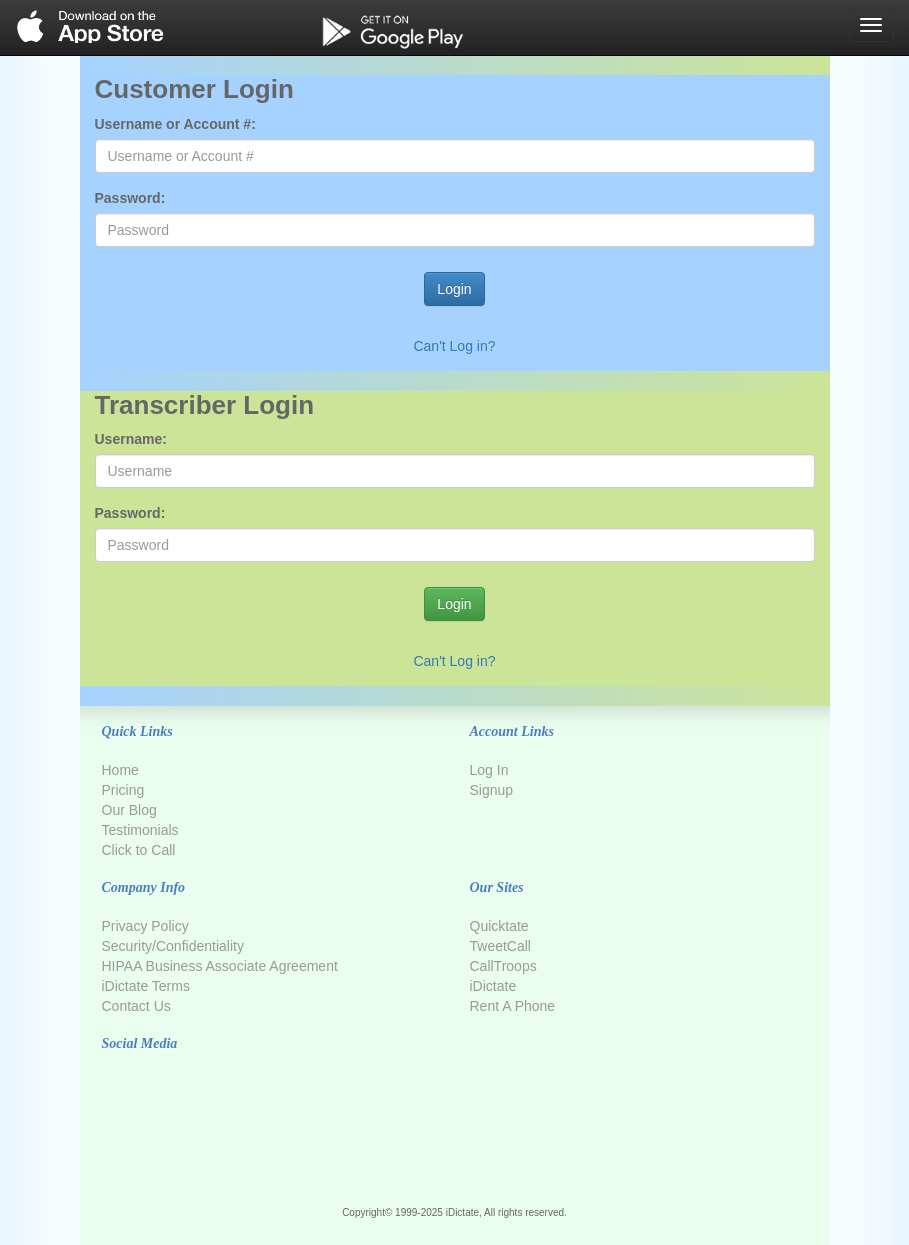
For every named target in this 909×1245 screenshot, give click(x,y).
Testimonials (140, 830)
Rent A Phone (513, 1006)
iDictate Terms (146, 986)
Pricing (123, 790)
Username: (131, 439)
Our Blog (129, 810)
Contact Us (136, 1006)
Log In (489, 770)
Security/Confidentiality (173, 946)
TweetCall (500, 946)
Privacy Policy (145, 926)
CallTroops (503, 966)
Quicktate (499, 926)
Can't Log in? (454, 346)
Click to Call (139, 850)
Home (120, 770)
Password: (130, 198)
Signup (492, 790)
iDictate (493, 986)
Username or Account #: (175, 124)
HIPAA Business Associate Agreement (220, 966)
